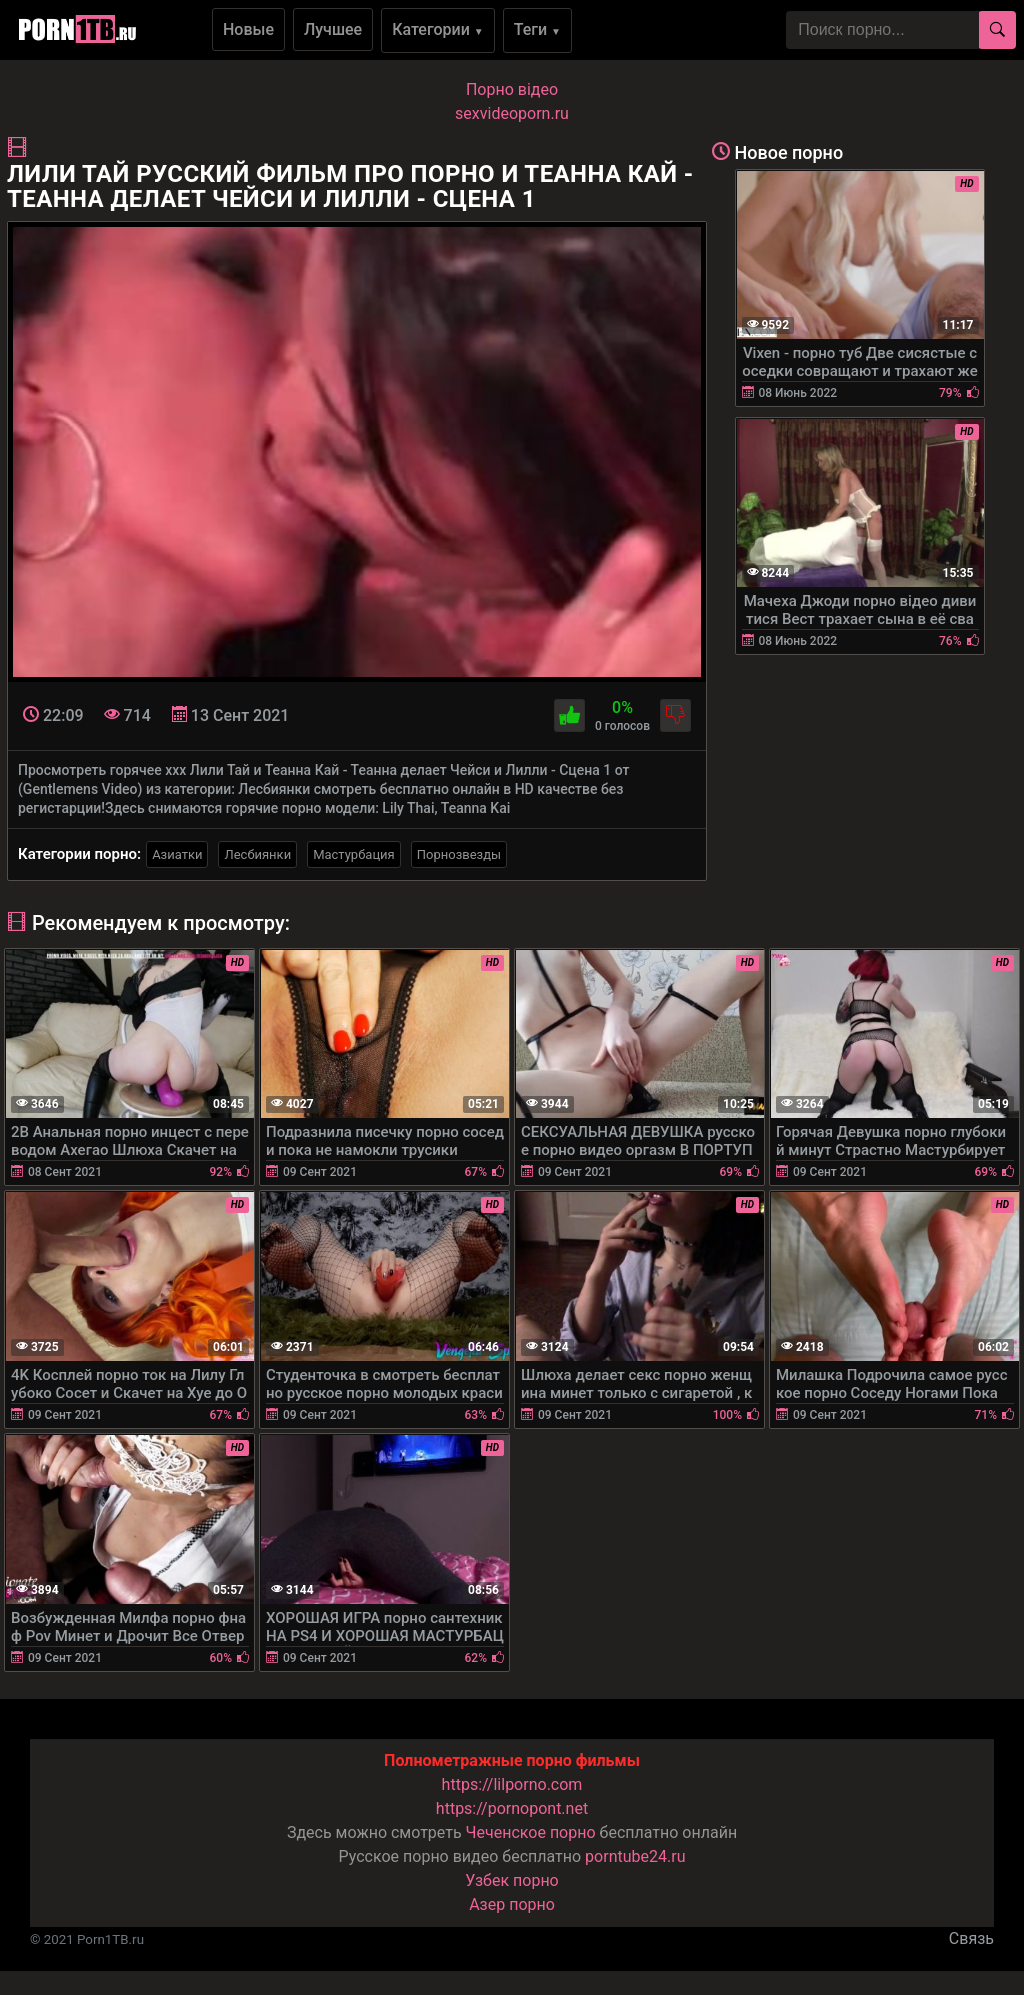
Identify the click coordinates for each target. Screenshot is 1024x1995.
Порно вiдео (512, 89)
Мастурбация (354, 854)
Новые (248, 29)
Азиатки (177, 854)
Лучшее (333, 29)
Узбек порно (512, 1880)
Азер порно (512, 1904)
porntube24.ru (635, 1856)
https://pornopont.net (512, 1808)
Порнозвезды (459, 854)
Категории (438, 29)
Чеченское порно (531, 1832)
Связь (971, 1938)
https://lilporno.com (512, 1784)
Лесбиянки (257, 854)
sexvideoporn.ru (512, 113)
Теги (537, 29)
